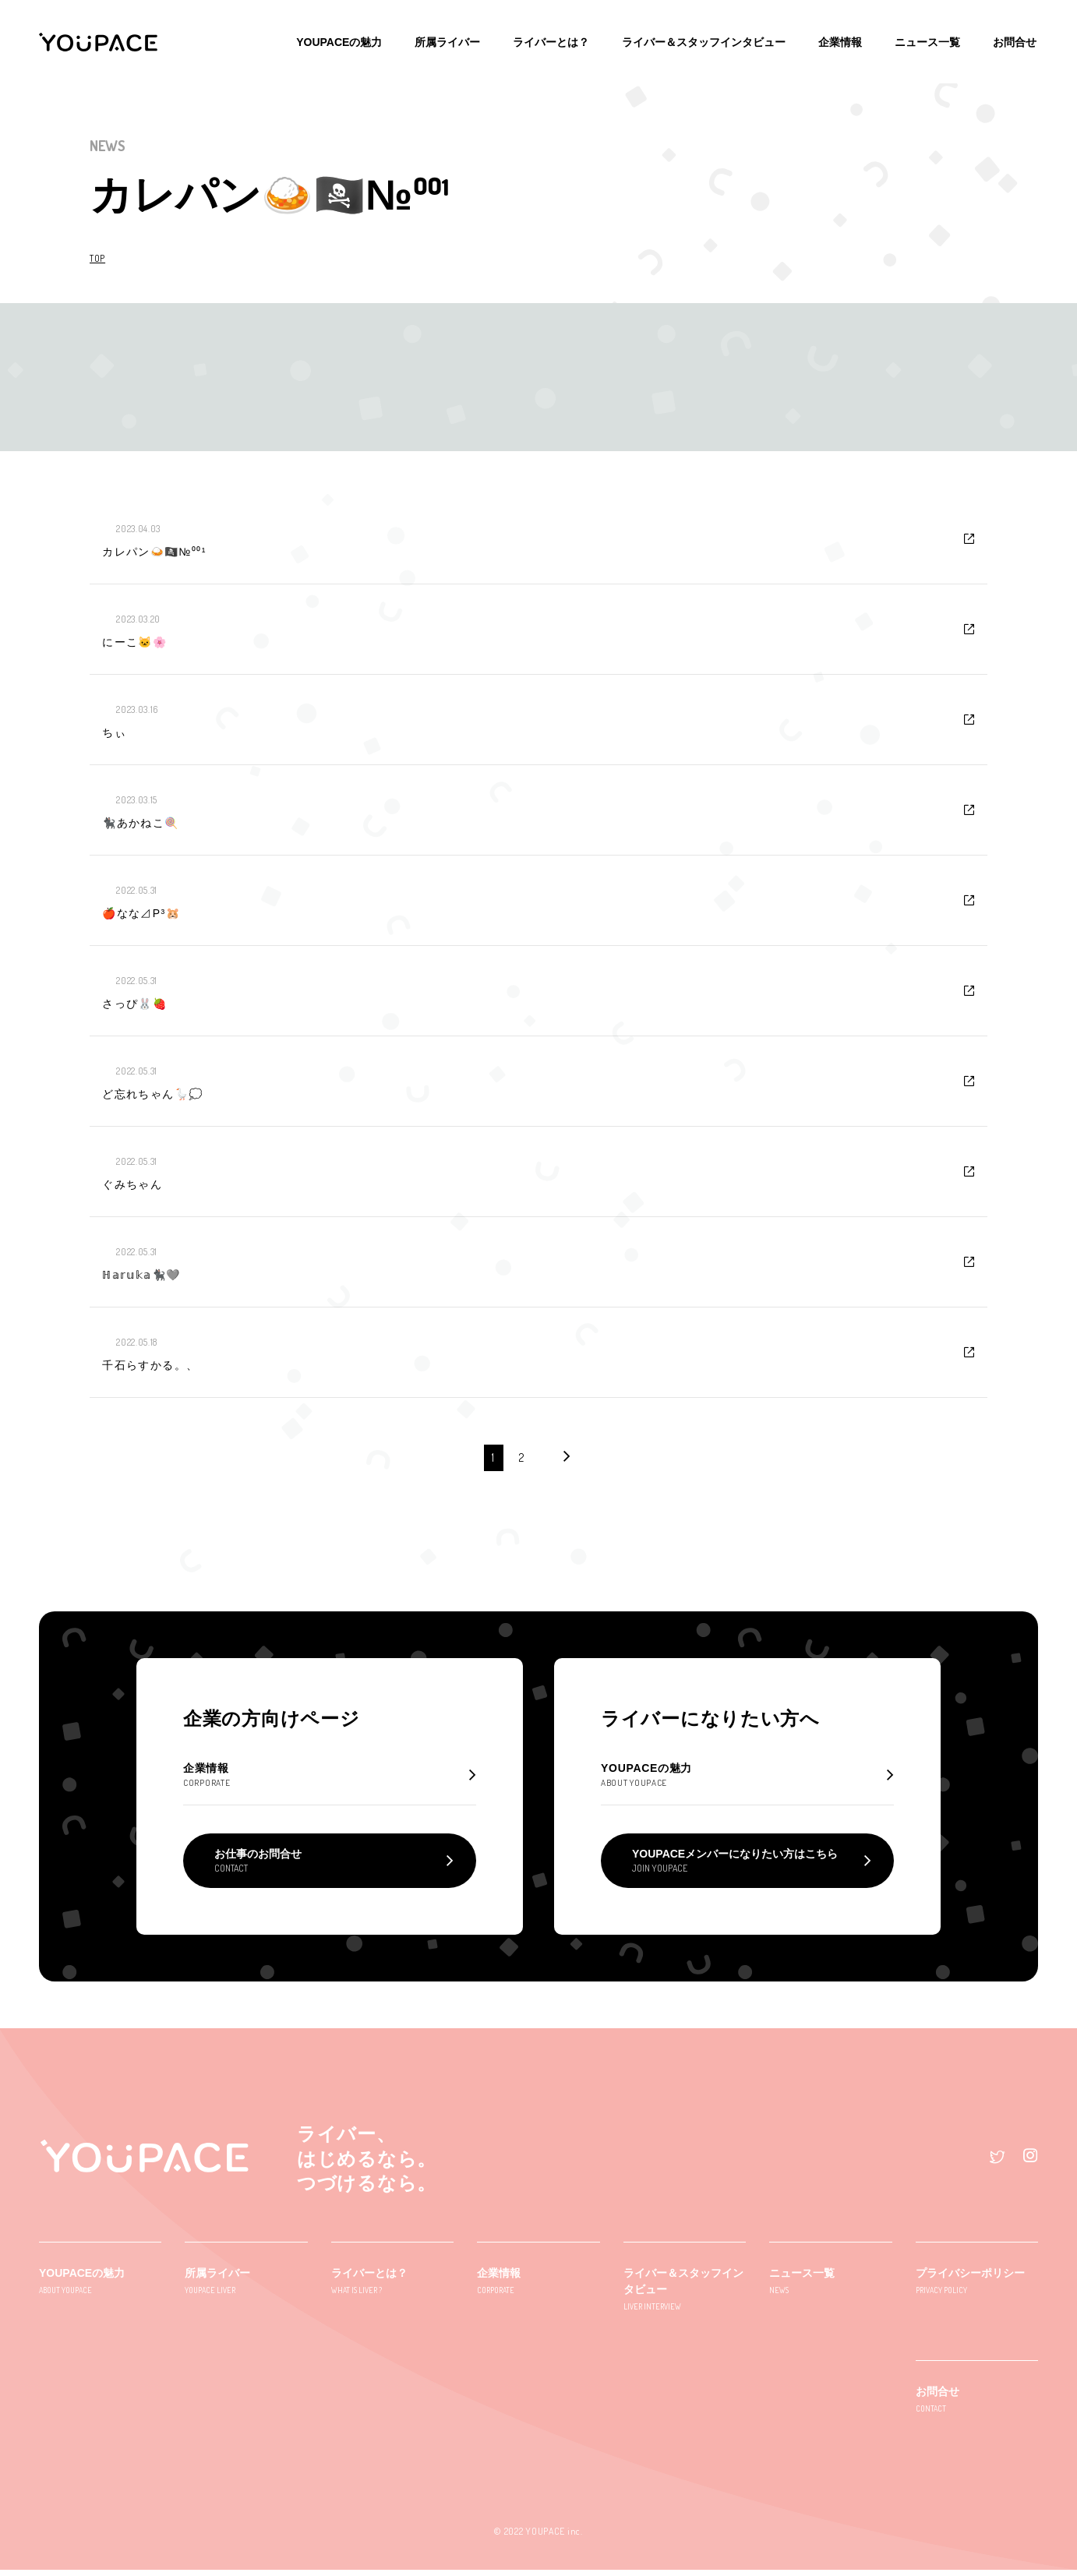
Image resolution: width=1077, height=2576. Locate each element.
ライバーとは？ (559, 39)
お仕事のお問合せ (258, 1867)
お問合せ (1016, 39)
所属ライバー (456, 39)
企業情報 (845, 39)
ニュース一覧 (930, 39)
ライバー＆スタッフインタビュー (710, 39)
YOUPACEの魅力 (350, 39)
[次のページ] (566, 1457)
